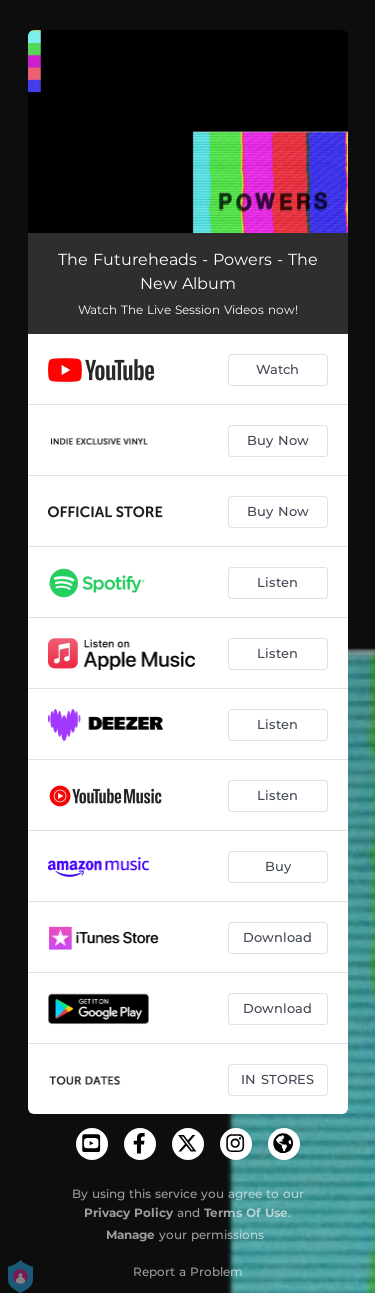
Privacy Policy (128, 1212)
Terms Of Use (246, 1212)
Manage (130, 1234)
